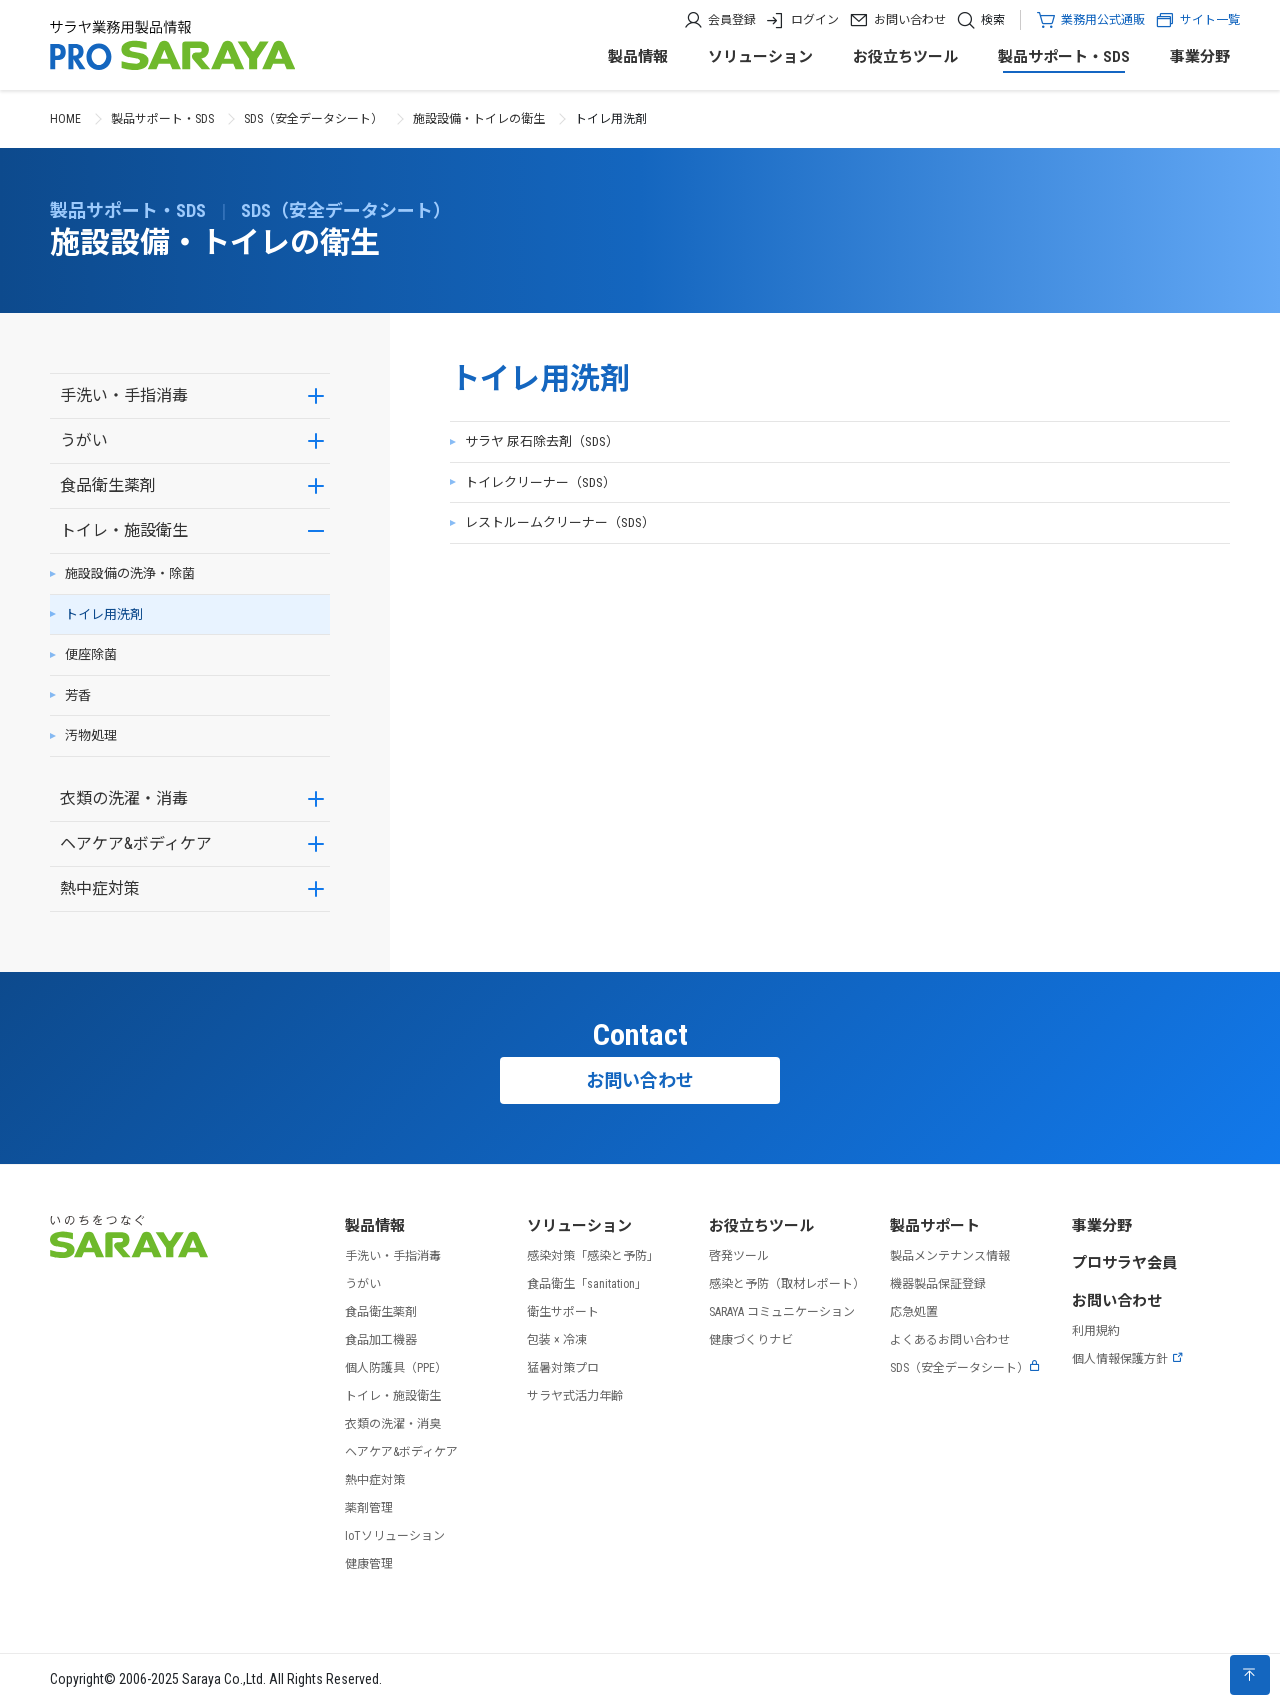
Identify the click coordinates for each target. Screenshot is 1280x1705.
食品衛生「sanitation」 (587, 1284)
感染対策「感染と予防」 (593, 1256)
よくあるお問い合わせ (950, 1340)
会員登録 (732, 20)
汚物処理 (91, 735)
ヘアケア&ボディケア (136, 843)
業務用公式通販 (1103, 20)
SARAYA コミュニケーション (782, 1312)
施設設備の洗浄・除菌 (130, 573)
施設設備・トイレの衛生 (479, 119)
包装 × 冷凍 (557, 1340)
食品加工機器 (381, 1340)
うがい (84, 440)
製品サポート (935, 1226)
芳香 (78, 695)
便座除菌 (91, 654)
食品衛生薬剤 (108, 485)
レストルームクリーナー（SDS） (560, 522)
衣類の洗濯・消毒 (124, 798)
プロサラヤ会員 (1124, 1263)
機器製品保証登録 (938, 1284)
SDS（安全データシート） (313, 119)
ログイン (815, 20)
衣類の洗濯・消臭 (393, 1424)
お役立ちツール (905, 57)
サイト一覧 (1197, 20)
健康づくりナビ (751, 1340)
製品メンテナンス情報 (950, 1256)
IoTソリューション (395, 1536)
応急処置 (914, 1312)
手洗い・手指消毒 (124, 395)
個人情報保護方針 (1128, 1359)
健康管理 (369, 1564)
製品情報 (638, 57)
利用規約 (1096, 1331)
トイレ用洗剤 (104, 614)
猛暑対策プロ (563, 1368)
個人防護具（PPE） (396, 1368)
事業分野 (1200, 57)
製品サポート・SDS (1064, 57)
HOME (65, 119)
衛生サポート (563, 1312)
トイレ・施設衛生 (124, 530)
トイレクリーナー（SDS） (540, 482)
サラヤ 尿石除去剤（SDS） (542, 441)
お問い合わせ (910, 20)
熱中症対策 (100, 888)
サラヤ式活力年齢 (575, 1396)
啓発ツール (739, 1256)
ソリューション (760, 57)
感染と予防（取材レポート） (787, 1284)
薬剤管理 (369, 1508)
